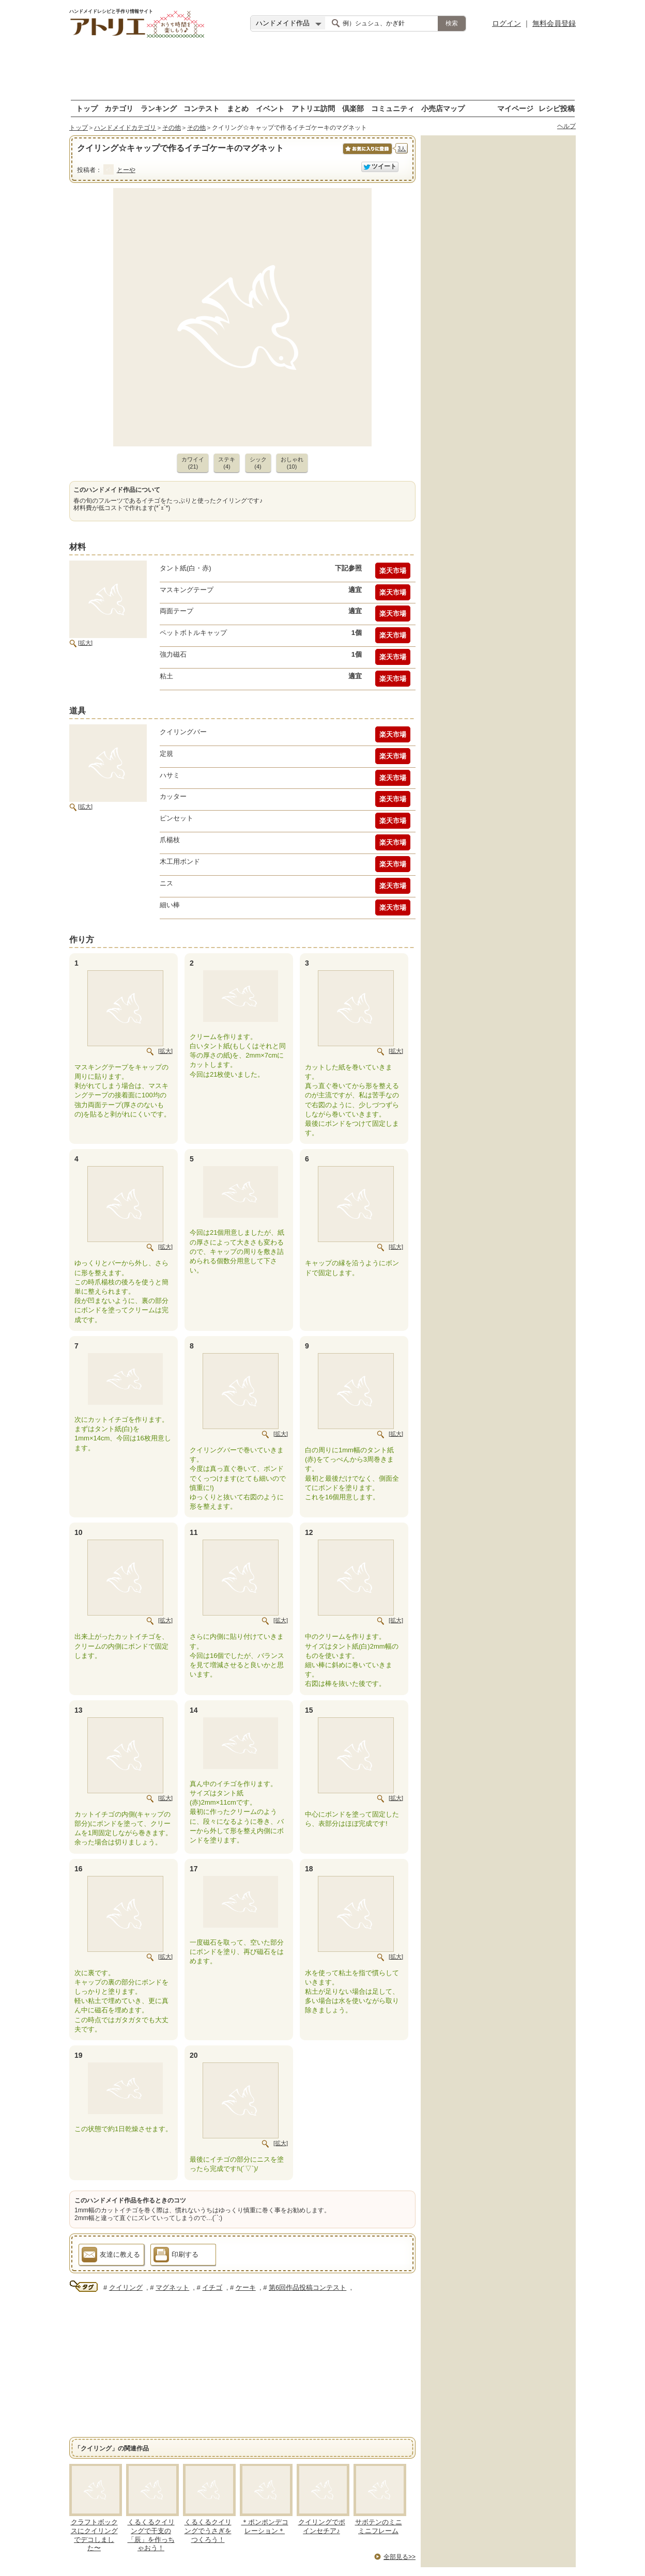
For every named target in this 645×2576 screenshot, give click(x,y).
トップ (87, 108)
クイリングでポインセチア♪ (321, 2526)
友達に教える (111, 2256)
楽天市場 (392, 571)
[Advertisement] (322, 69)
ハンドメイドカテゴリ (125, 127)
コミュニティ (392, 108)
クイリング (126, 2287)
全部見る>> (399, 2557)
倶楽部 (353, 108)
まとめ (238, 108)
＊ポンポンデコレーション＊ (264, 2526)
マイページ (515, 108)
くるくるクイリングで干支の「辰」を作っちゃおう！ (151, 2535)
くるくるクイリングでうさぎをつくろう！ (208, 2530)
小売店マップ (443, 108)
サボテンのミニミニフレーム (378, 2526)
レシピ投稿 (557, 108)
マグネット (172, 2287)
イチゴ (212, 2287)
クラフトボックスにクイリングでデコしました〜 (94, 2535)
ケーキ (246, 2287)
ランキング (159, 108)
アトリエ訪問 (313, 108)
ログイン (506, 23)
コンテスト (201, 108)
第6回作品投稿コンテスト (307, 2287)
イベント (270, 108)
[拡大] (85, 643)
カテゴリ (118, 108)
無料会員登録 (554, 23)
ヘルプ (566, 126)
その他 (171, 127)
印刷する (175, 2256)
